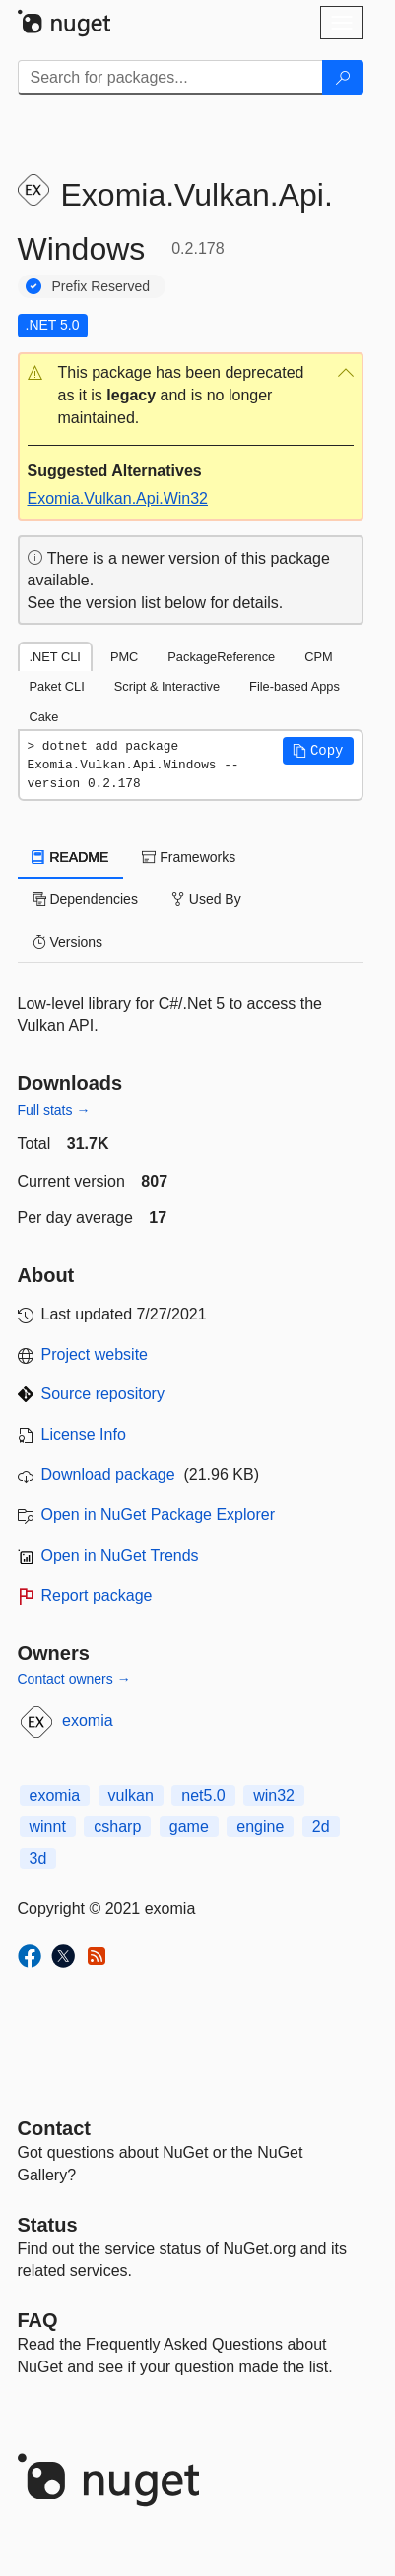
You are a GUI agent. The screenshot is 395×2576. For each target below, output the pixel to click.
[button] (191, 396)
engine (260, 1826)
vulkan (131, 1795)
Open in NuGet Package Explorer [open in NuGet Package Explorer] (158, 1514)
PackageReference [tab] (221, 656)
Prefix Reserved (101, 286)
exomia (87, 1720)
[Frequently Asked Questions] (38, 2320)
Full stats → (54, 1110)
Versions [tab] (68, 941)
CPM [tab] (318, 656)
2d (321, 1826)
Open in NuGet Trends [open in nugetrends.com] (120, 1555)
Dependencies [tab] (85, 899)
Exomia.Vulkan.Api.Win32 (118, 498)
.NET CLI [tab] (55, 656)
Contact (54, 2128)
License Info (83, 1434)
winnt (48, 1826)
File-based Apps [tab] (294, 686)
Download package (108, 1474)
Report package (97, 1595)
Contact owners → (74, 1679)
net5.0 (203, 1795)
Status (48, 2225)
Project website (95, 1354)
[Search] (342, 77)
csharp (117, 1826)
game (189, 1826)
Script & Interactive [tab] (167, 686)
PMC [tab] (124, 656)
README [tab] (71, 857)
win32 (274, 1795)
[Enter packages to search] (170, 77)
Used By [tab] (206, 899)
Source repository (103, 1393)
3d (38, 1858)
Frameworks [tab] (188, 857)
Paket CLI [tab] (57, 686)
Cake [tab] (44, 716)
